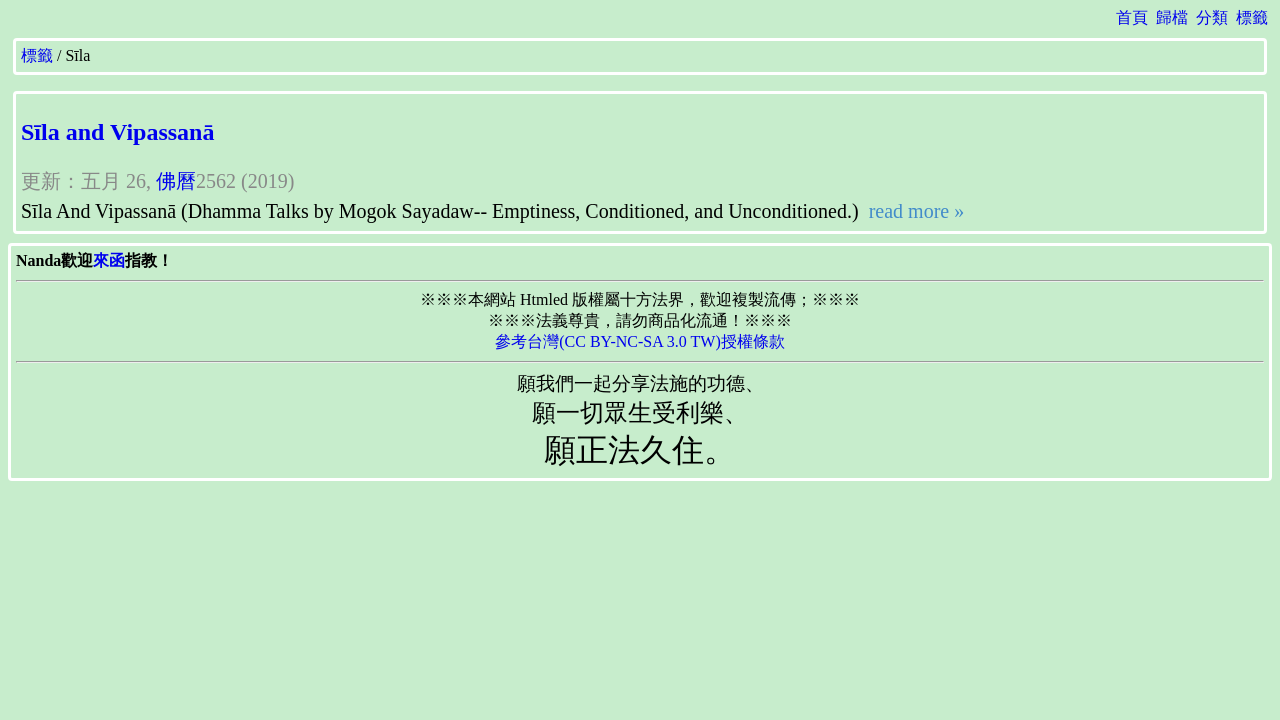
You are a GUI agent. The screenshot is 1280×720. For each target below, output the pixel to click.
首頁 (1132, 17)
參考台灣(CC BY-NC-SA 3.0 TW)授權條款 (640, 341)
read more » (914, 211)
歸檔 (1172, 17)
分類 (1212, 17)
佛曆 (176, 181)
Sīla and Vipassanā (117, 132)
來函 (109, 260)
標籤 (1252, 17)
